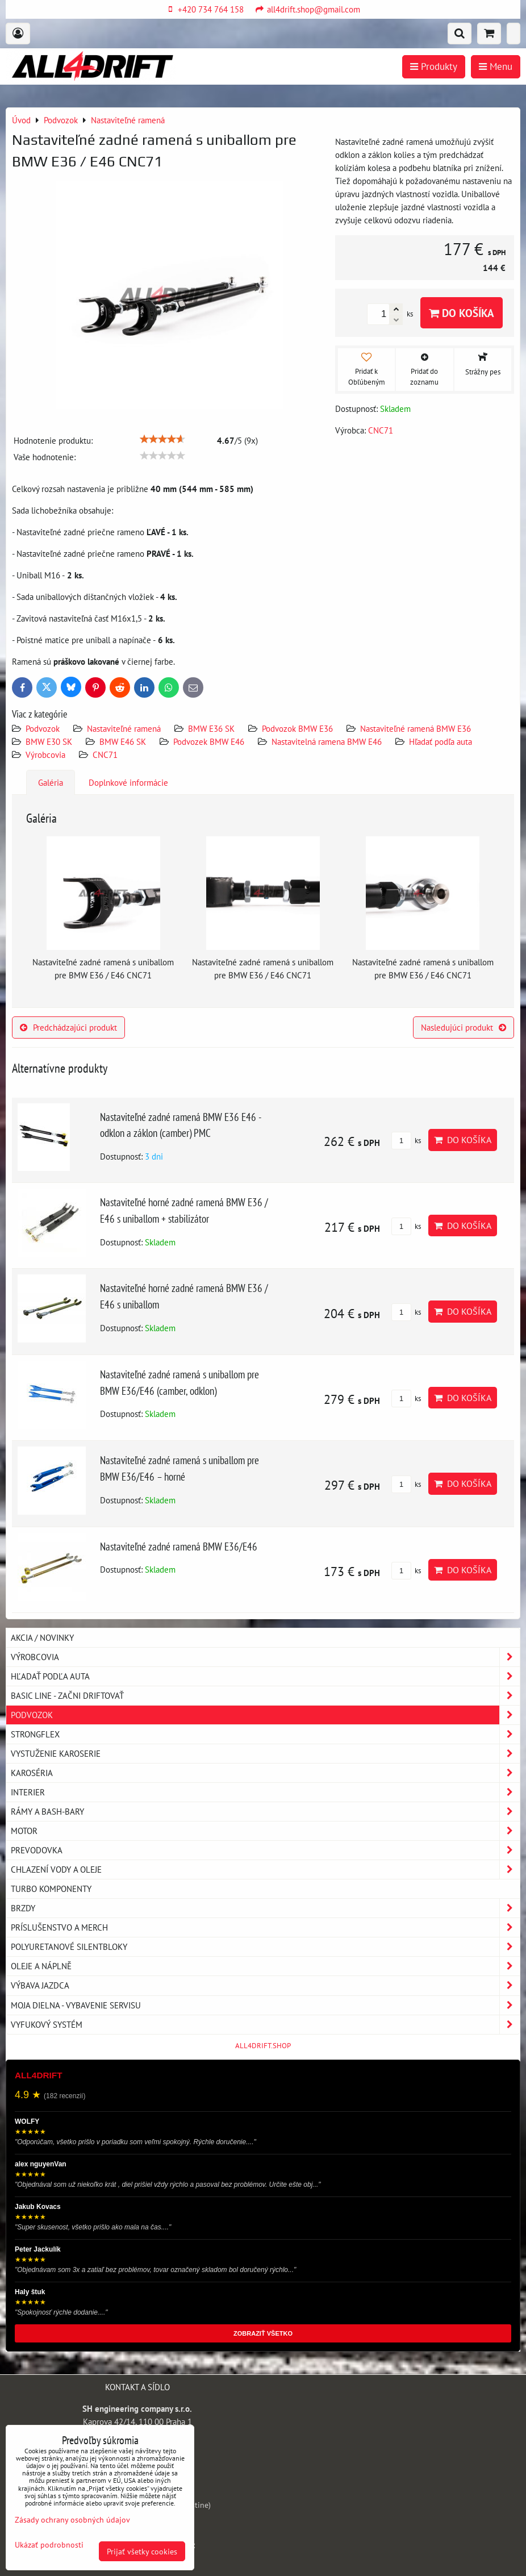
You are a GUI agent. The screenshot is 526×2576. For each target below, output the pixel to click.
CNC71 (105, 754)
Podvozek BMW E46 (208, 741)
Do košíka (461, 313)
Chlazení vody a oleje (265, 1869)
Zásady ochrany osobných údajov (72, 2519)
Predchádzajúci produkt (68, 1027)
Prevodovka (265, 1850)
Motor (265, 1830)
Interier (265, 1792)
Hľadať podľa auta (440, 741)
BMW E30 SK (49, 741)
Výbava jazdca (265, 1985)
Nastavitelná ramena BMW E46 (327, 741)
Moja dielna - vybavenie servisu (265, 2005)
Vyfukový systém (265, 2024)
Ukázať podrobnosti (49, 2544)
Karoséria (265, 1773)
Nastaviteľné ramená (124, 728)
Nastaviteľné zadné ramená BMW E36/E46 (178, 1546)
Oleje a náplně (265, 1966)
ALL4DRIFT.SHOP (263, 2045)
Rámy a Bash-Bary (265, 1811)
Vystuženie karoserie (265, 1753)
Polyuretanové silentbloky (265, 1946)
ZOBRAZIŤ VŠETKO (263, 2333)
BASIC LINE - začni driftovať (265, 1695)
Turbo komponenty (51, 1888)
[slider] (162, 439)
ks (406, 1140)
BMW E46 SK (122, 741)
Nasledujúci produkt (463, 1027)
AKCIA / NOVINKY (42, 1637)
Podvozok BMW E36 (297, 728)
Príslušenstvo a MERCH (265, 1927)
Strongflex (265, 1734)
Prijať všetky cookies (142, 2551)
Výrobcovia (45, 754)
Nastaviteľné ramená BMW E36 (415, 728)
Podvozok (44, 728)
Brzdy (265, 1908)
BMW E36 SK (211, 728)
